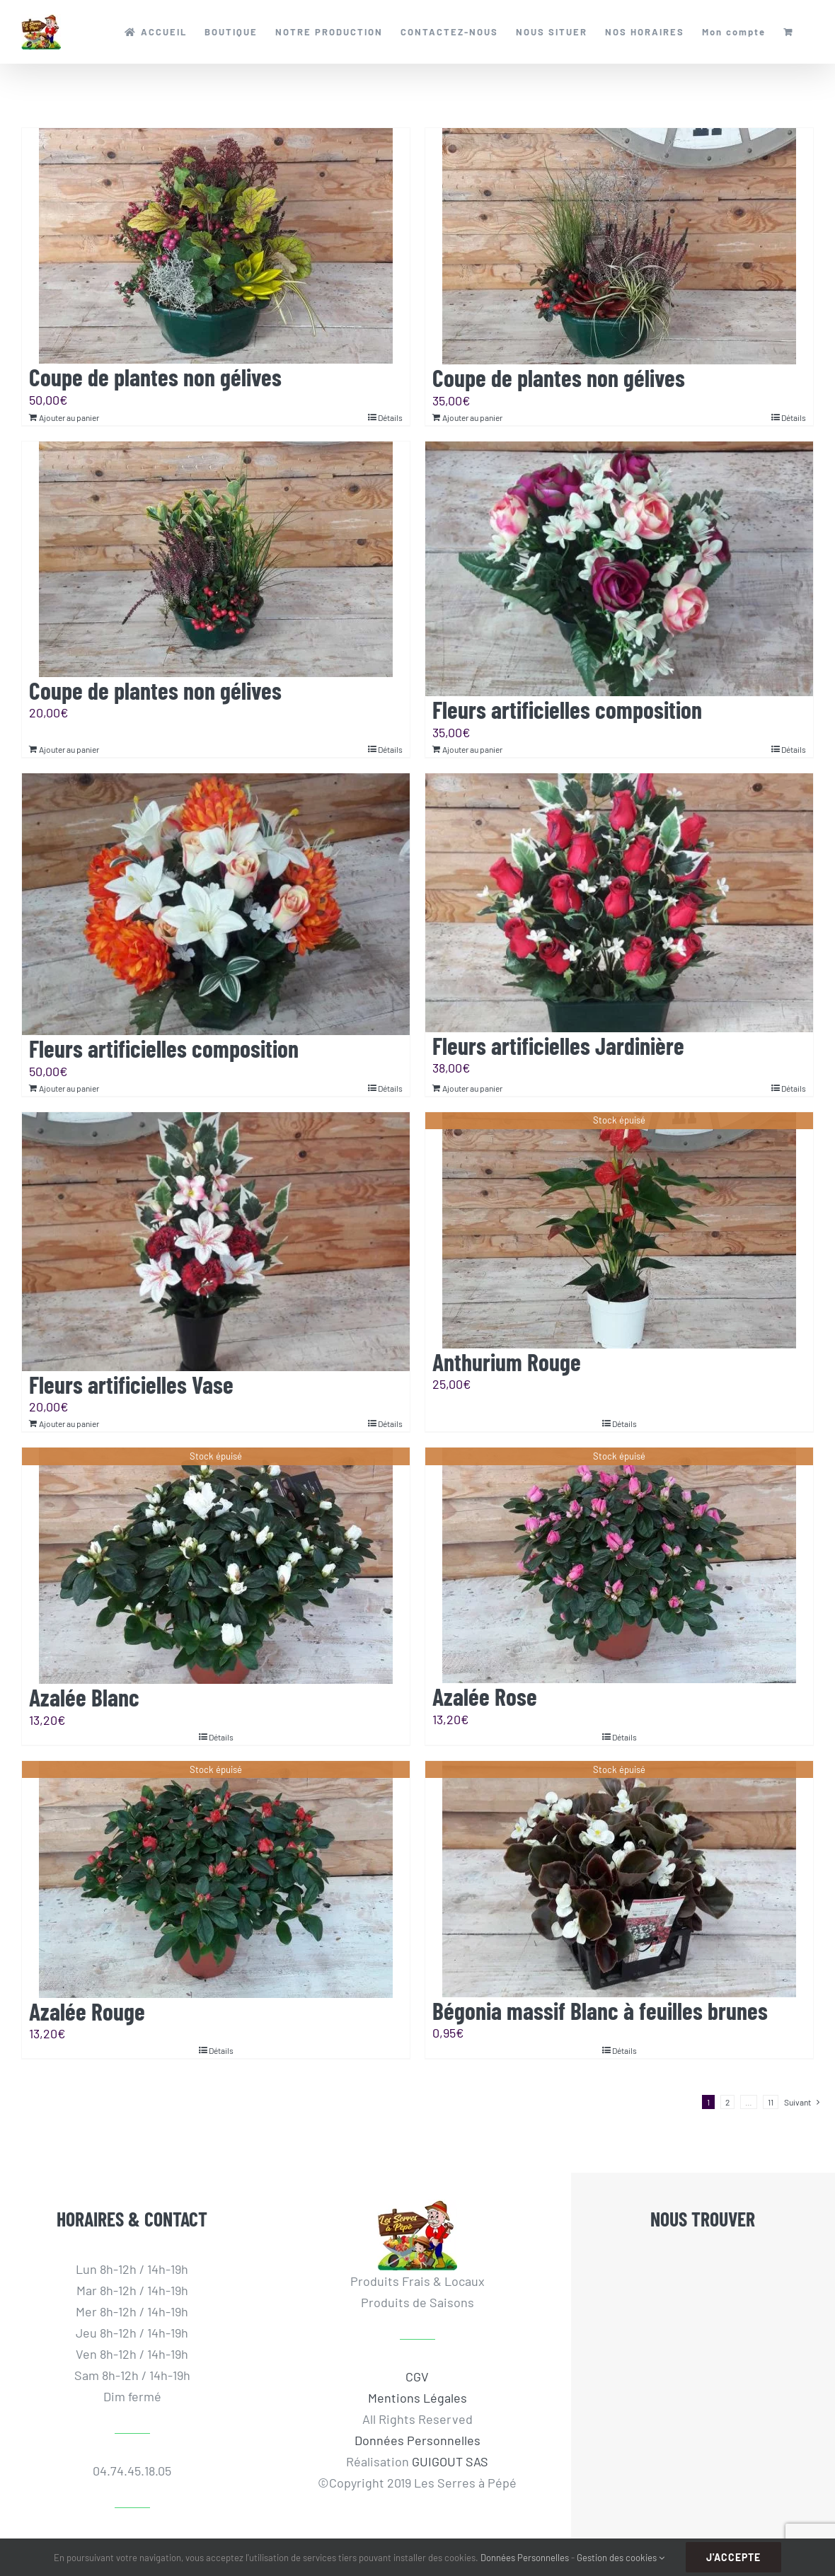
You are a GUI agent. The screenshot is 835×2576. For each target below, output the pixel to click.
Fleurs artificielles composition (567, 709)
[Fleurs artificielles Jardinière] (619, 902)
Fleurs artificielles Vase (131, 1384)
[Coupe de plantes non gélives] (216, 246)
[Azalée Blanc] (216, 1566)
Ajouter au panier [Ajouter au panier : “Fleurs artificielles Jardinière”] (472, 1088)
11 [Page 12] (770, 2102)
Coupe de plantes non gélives (155, 376)
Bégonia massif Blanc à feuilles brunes (600, 2010)
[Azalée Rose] (619, 1565)
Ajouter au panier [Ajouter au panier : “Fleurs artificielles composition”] (472, 749)
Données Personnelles (417, 2440)
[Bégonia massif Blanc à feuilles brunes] (619, 1879)
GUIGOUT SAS (450, 2461)
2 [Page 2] (727, 2102)
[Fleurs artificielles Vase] (216, 1241)
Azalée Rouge (87, 2011)
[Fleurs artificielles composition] (619, 569)
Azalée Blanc (84, 1696)
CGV (417, 2376)
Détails (390, 417)
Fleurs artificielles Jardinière (558, 1045)
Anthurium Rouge (506, 1361)
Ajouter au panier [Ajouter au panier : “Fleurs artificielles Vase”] (69, 1423)
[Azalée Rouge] (216, 1879)
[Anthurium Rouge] (619, 1230)
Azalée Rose (484, 1696)
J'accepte (733, 2557)
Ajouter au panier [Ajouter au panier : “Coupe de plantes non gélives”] (69, 417)
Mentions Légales (417, 2397)
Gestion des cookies (620, 2557)
